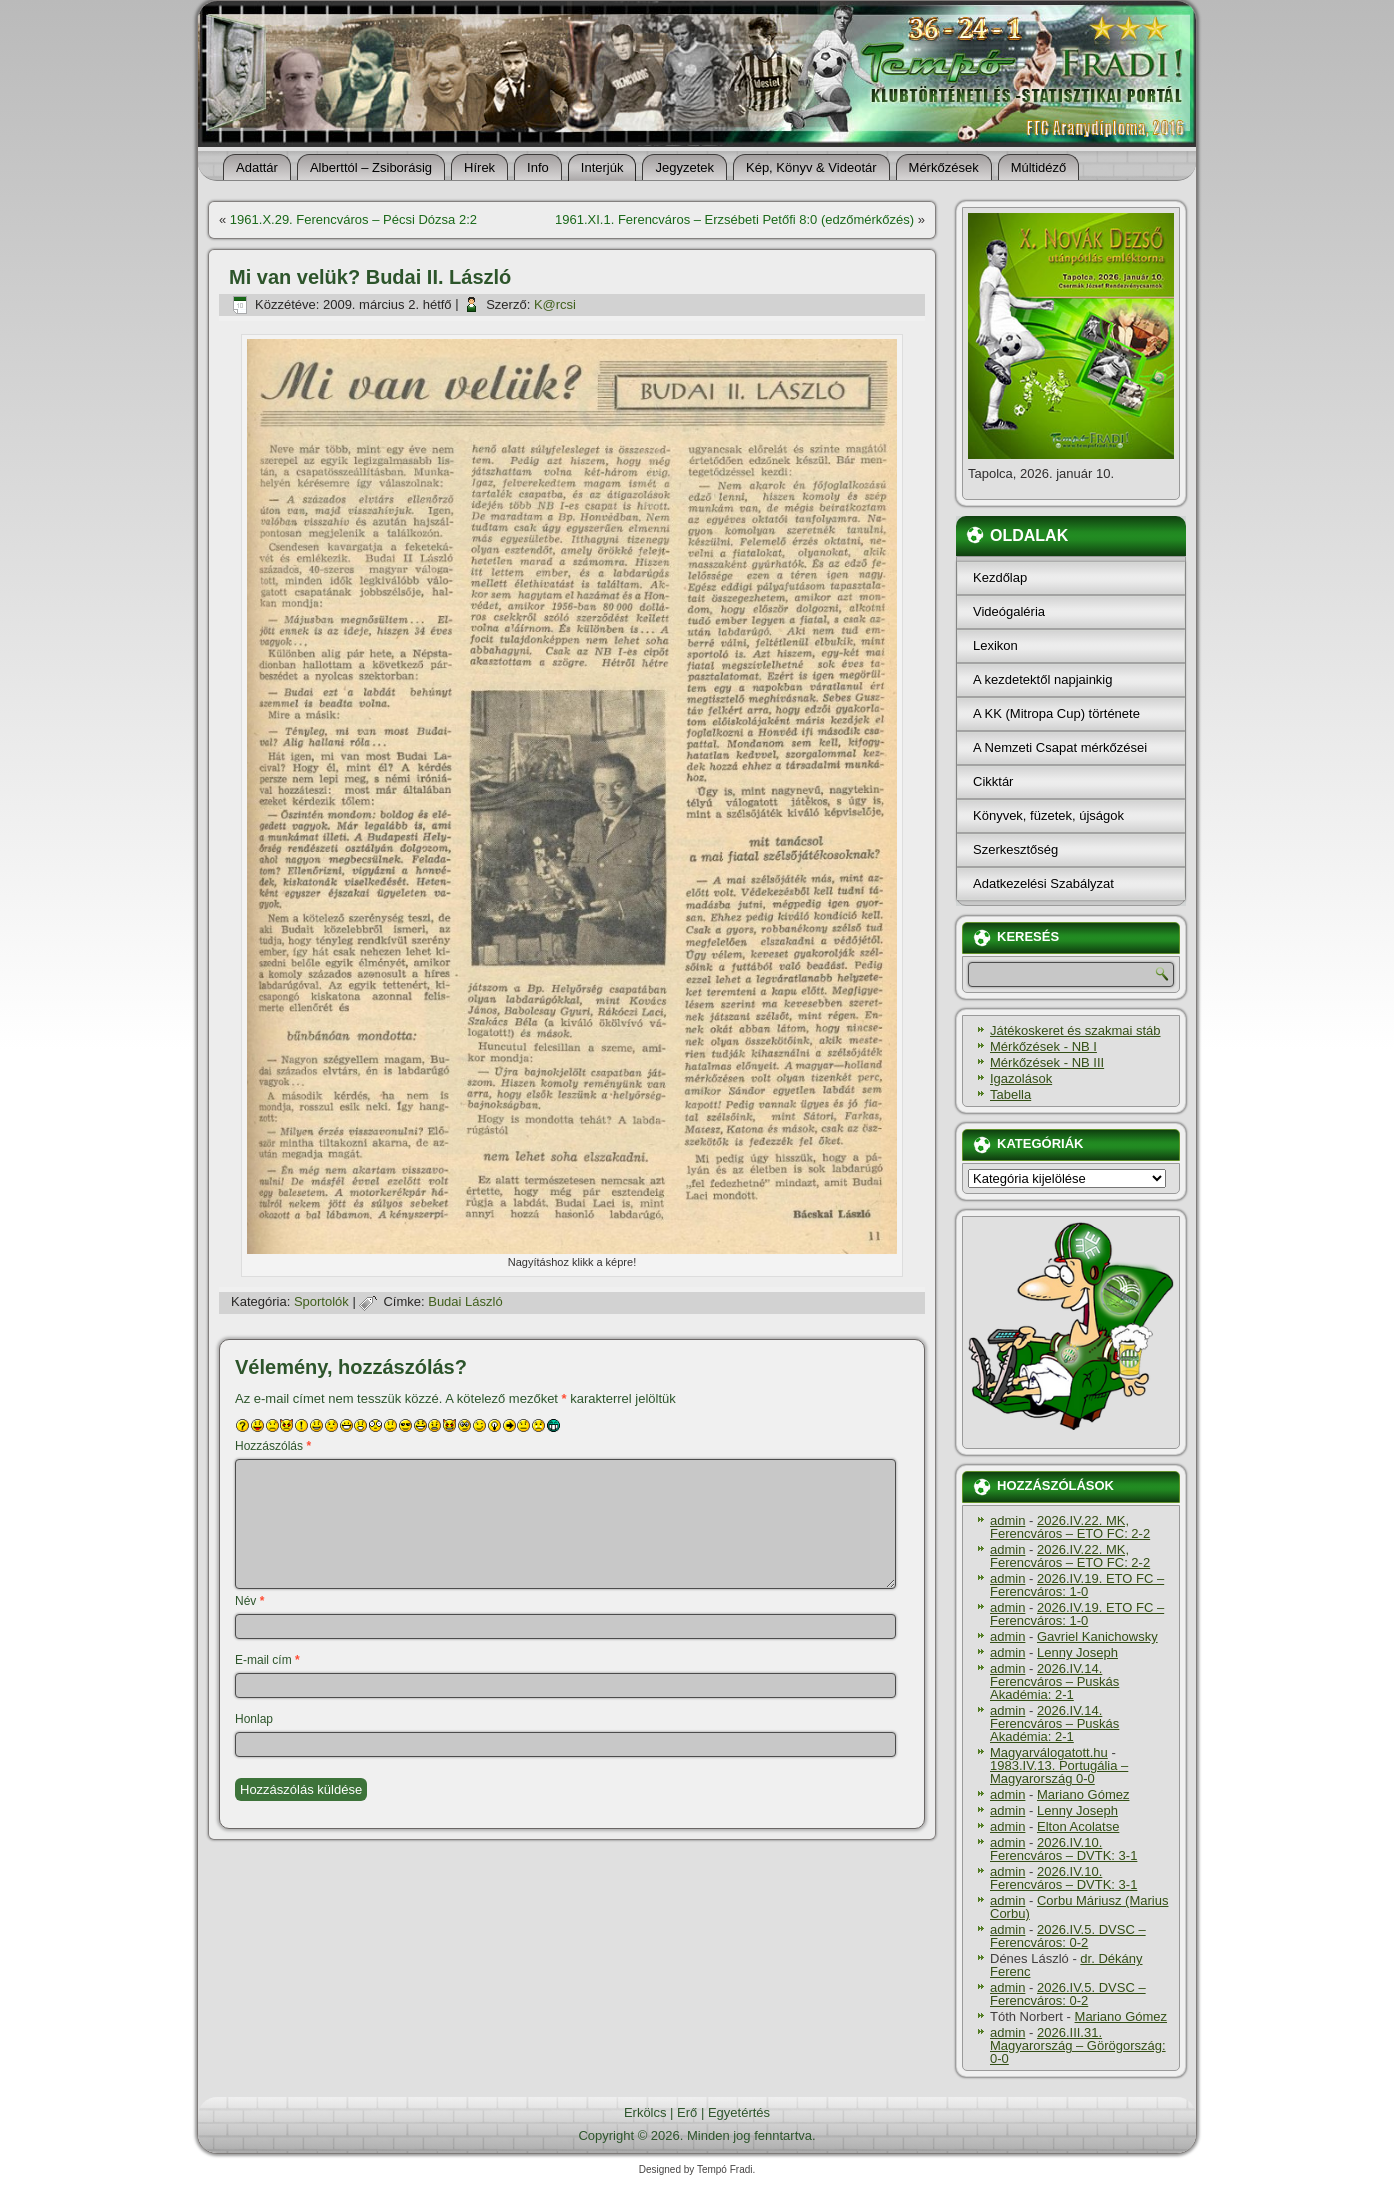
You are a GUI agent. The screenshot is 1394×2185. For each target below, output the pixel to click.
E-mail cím (267, 1660)
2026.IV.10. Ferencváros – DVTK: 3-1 (1063, 1849)
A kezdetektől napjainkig (1042, 679)
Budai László (465, 1301)
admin (1007, 1520)
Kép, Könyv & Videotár (811, 167)
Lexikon (995, 645)
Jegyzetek (684, 167)
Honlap (254, 1719)
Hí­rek (479, 167)
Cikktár (993, 781)
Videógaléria (1009, 611)
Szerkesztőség (1015, 849)
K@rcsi (555, 304)
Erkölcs (645, 2112)
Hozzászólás (273, 1446)
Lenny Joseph (1077, 1652)
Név (249, 1601)
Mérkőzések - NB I (1043, 1046)
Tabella (1010, 1094)
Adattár (257, 167)
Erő (687, 2112)
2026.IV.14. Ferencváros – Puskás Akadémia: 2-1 (1054, 1681)
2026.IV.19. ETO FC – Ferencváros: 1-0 (1077, 1585)
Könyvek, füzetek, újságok (1048, 815)
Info (538, 167)
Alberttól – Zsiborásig (371, 167)
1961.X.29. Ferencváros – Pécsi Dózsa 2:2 (353, 219)
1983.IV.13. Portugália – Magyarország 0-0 (1059, 1772)
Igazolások (1021, 1078)
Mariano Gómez (1083, 1794)
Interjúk (602, 167)
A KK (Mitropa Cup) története (1056, 713)
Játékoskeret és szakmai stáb (1075, 1030)
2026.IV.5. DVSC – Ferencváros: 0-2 (1068, 1936)
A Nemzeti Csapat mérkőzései (1060, 747)
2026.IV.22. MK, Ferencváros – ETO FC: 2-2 (1070, 1527)
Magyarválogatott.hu (1049, 1752)
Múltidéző (1039, 167)
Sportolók (321, 1301)
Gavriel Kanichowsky (1097, 1636)
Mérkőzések (944, 167)
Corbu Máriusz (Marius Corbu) (1079, 1907)
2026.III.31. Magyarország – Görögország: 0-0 (1078, 2045)
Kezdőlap (1000, 577)
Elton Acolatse (1078, 1826)
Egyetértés (739, 2112)
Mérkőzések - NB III (1047, 1062)
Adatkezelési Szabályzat (1043, 883)
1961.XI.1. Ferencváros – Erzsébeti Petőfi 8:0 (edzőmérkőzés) (734, 219)
